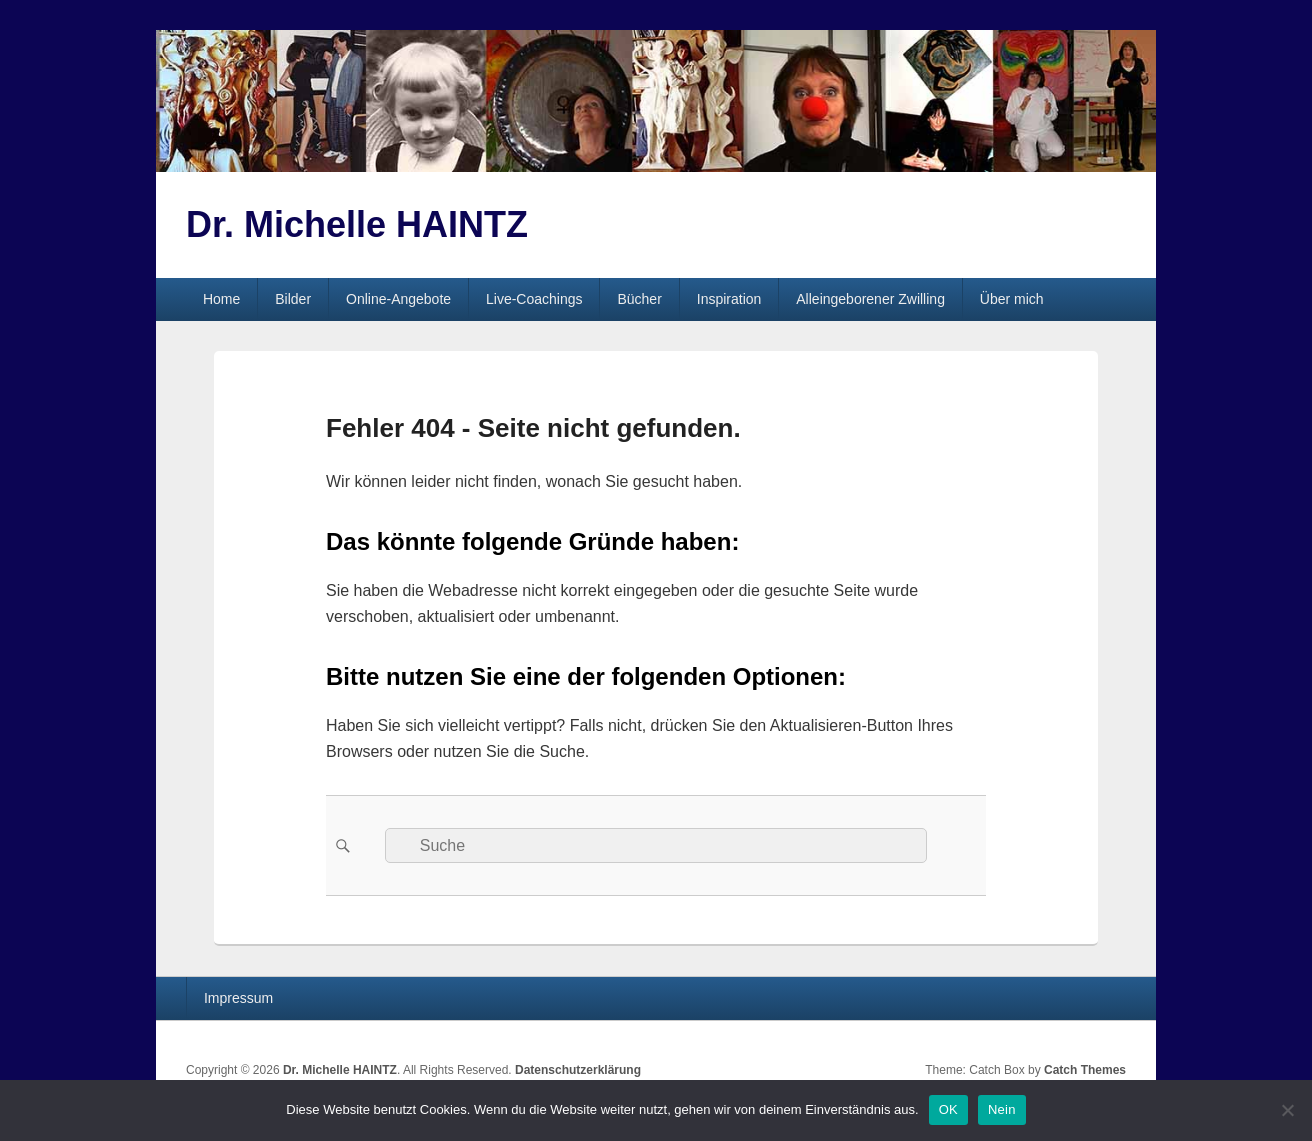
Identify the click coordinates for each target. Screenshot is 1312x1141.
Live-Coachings (534, 299)
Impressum (238, 998)
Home (221, 299)
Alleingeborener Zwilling (870, 299)
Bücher (639, 299)
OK (948, 1109)
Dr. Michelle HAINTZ (357, 224)
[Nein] (1287, 1110)
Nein (1002, 1109)
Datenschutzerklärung (578, 1070)
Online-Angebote (398, 299)
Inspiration (729, 299)
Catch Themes (1085, 1070)
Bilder (293, 299)
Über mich (1012, 299)
